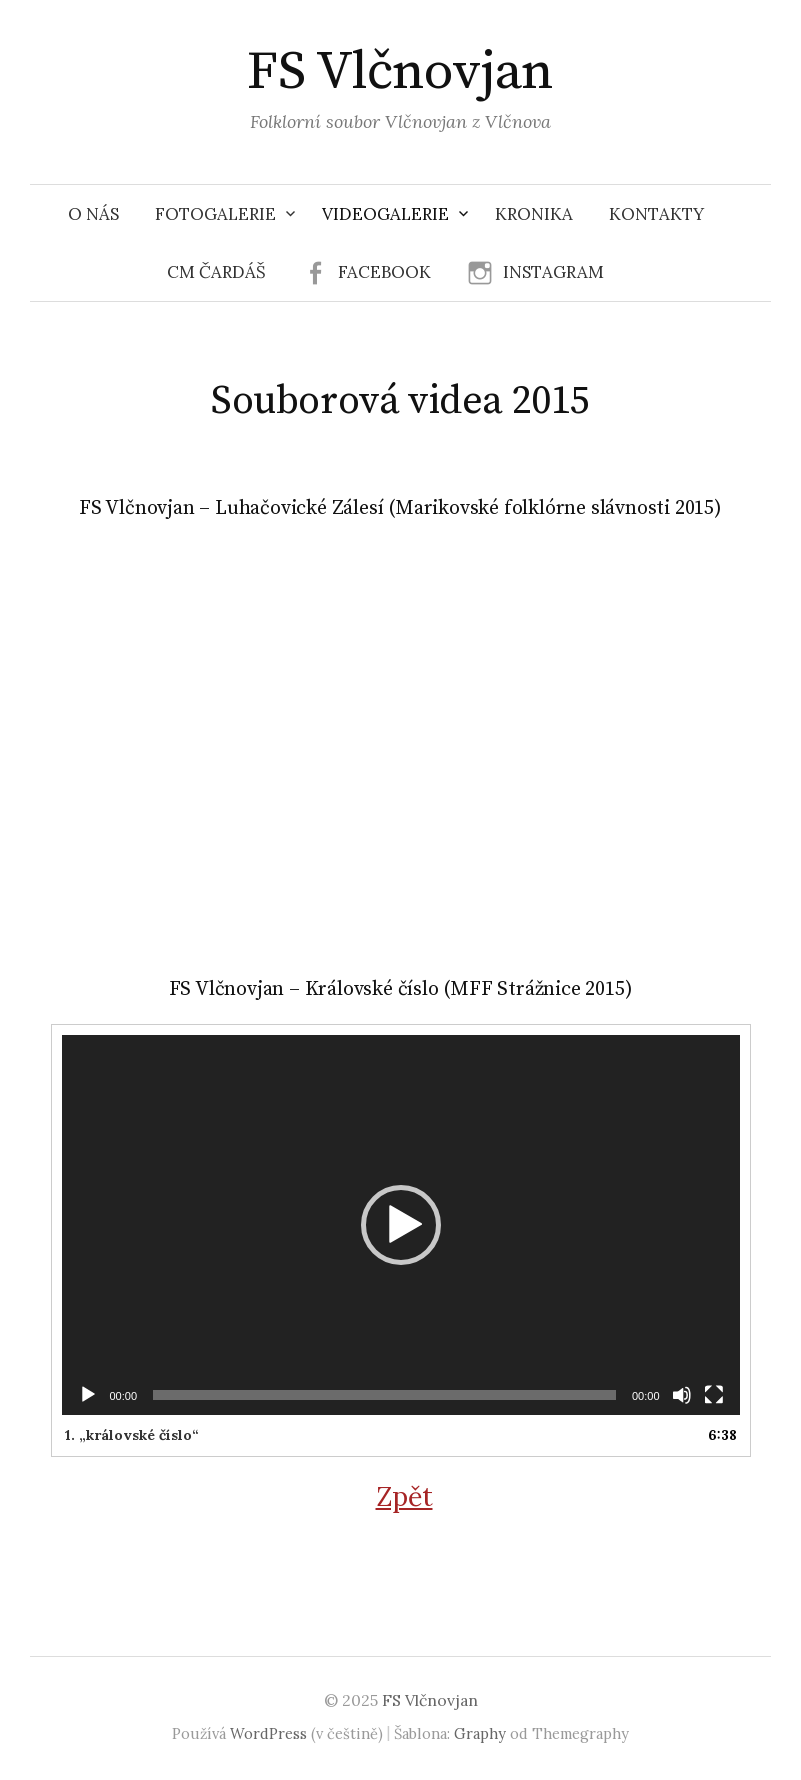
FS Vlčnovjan (400, 72)
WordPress (268, 1733)
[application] (401, 1225)
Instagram (553, 272)
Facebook (384, 272)
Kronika (534, 214)
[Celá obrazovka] (714, 1395)
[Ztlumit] (682, 1395)
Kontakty (656, 214)
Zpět (404, 1496)
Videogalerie (385, 214)
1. (132, 1435)
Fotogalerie (215, 214)
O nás (93, 214)
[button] (401, 1225)
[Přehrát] (88, 1395)
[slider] (384, 1395)
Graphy (480, 1733)
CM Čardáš (216, 272)
